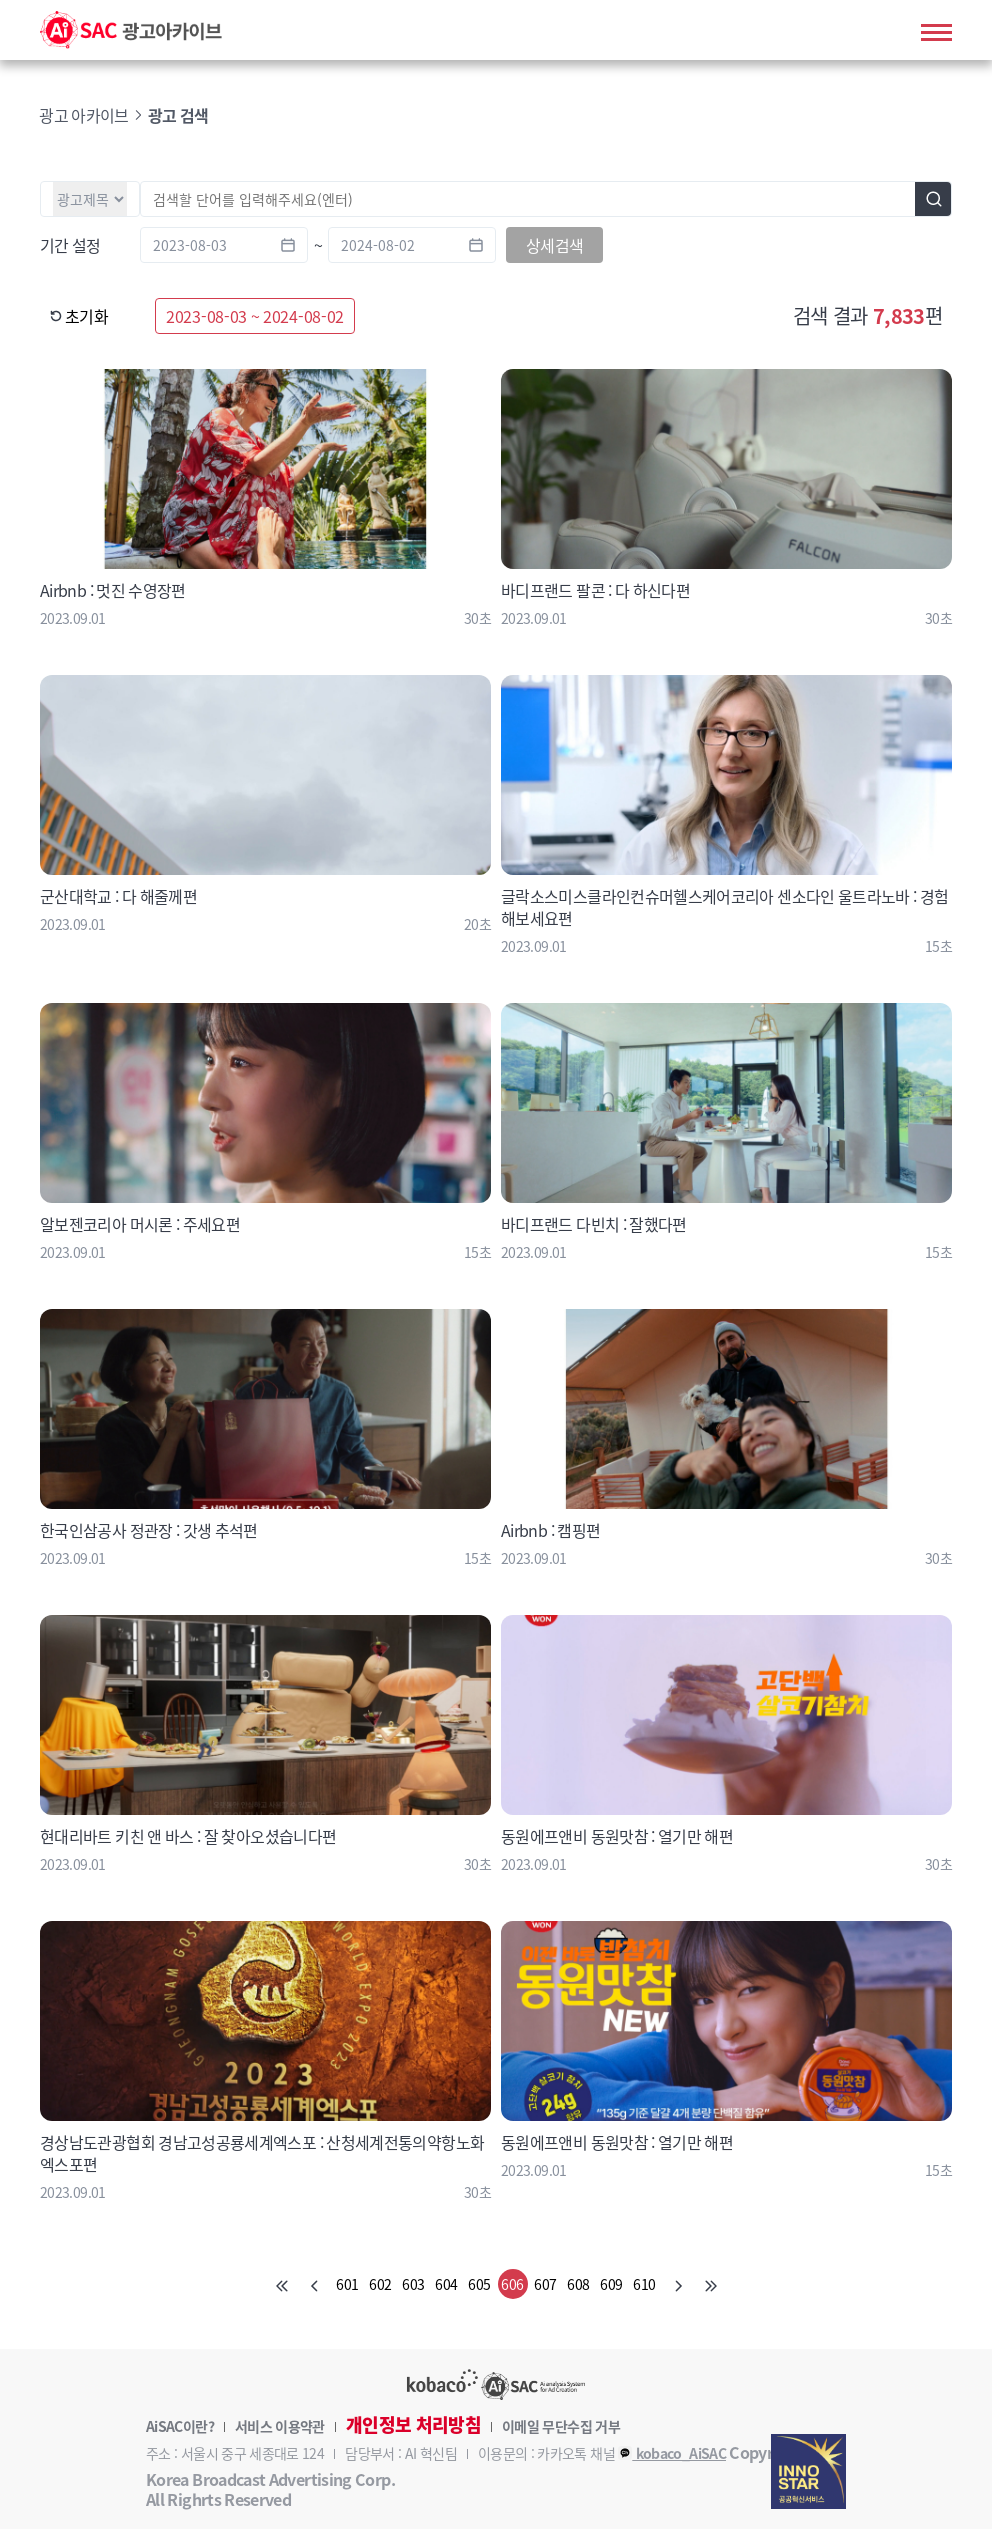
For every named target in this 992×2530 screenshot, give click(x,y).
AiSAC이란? (180, 2427)
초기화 (79, 317)
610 (644, 2285)
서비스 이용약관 (280, 2427)
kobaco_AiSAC (672, 2454)
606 (512, 2285)
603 (413, 2285)
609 (611, 2285)
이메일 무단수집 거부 (561, 2427)
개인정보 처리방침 (413, 2426)
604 (446, 2285)
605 (479, 2285)
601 (347, 2285)
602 (380, 2285)
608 (578, 2285)
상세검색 (554, 246)
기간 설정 (70, 246)
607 (545, 2285)
